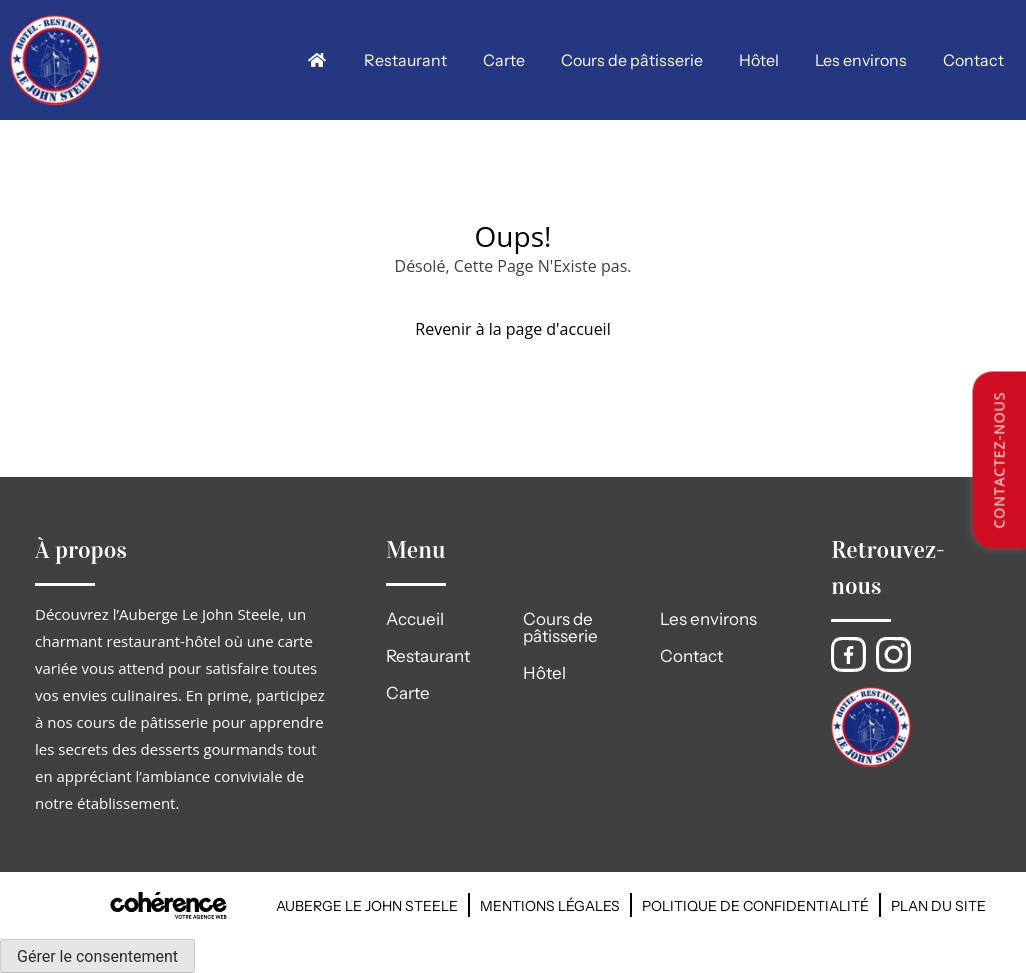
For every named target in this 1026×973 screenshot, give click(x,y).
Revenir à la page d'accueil (512, 329)
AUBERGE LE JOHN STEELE (367, 906)
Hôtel (759, 60)
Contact (973, 60)
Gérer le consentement (97, 956)
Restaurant (405, 60)
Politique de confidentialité (755, 906)
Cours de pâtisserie (632, 60)
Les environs (861, 60)
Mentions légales (550, 906)
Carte (504, 60)
